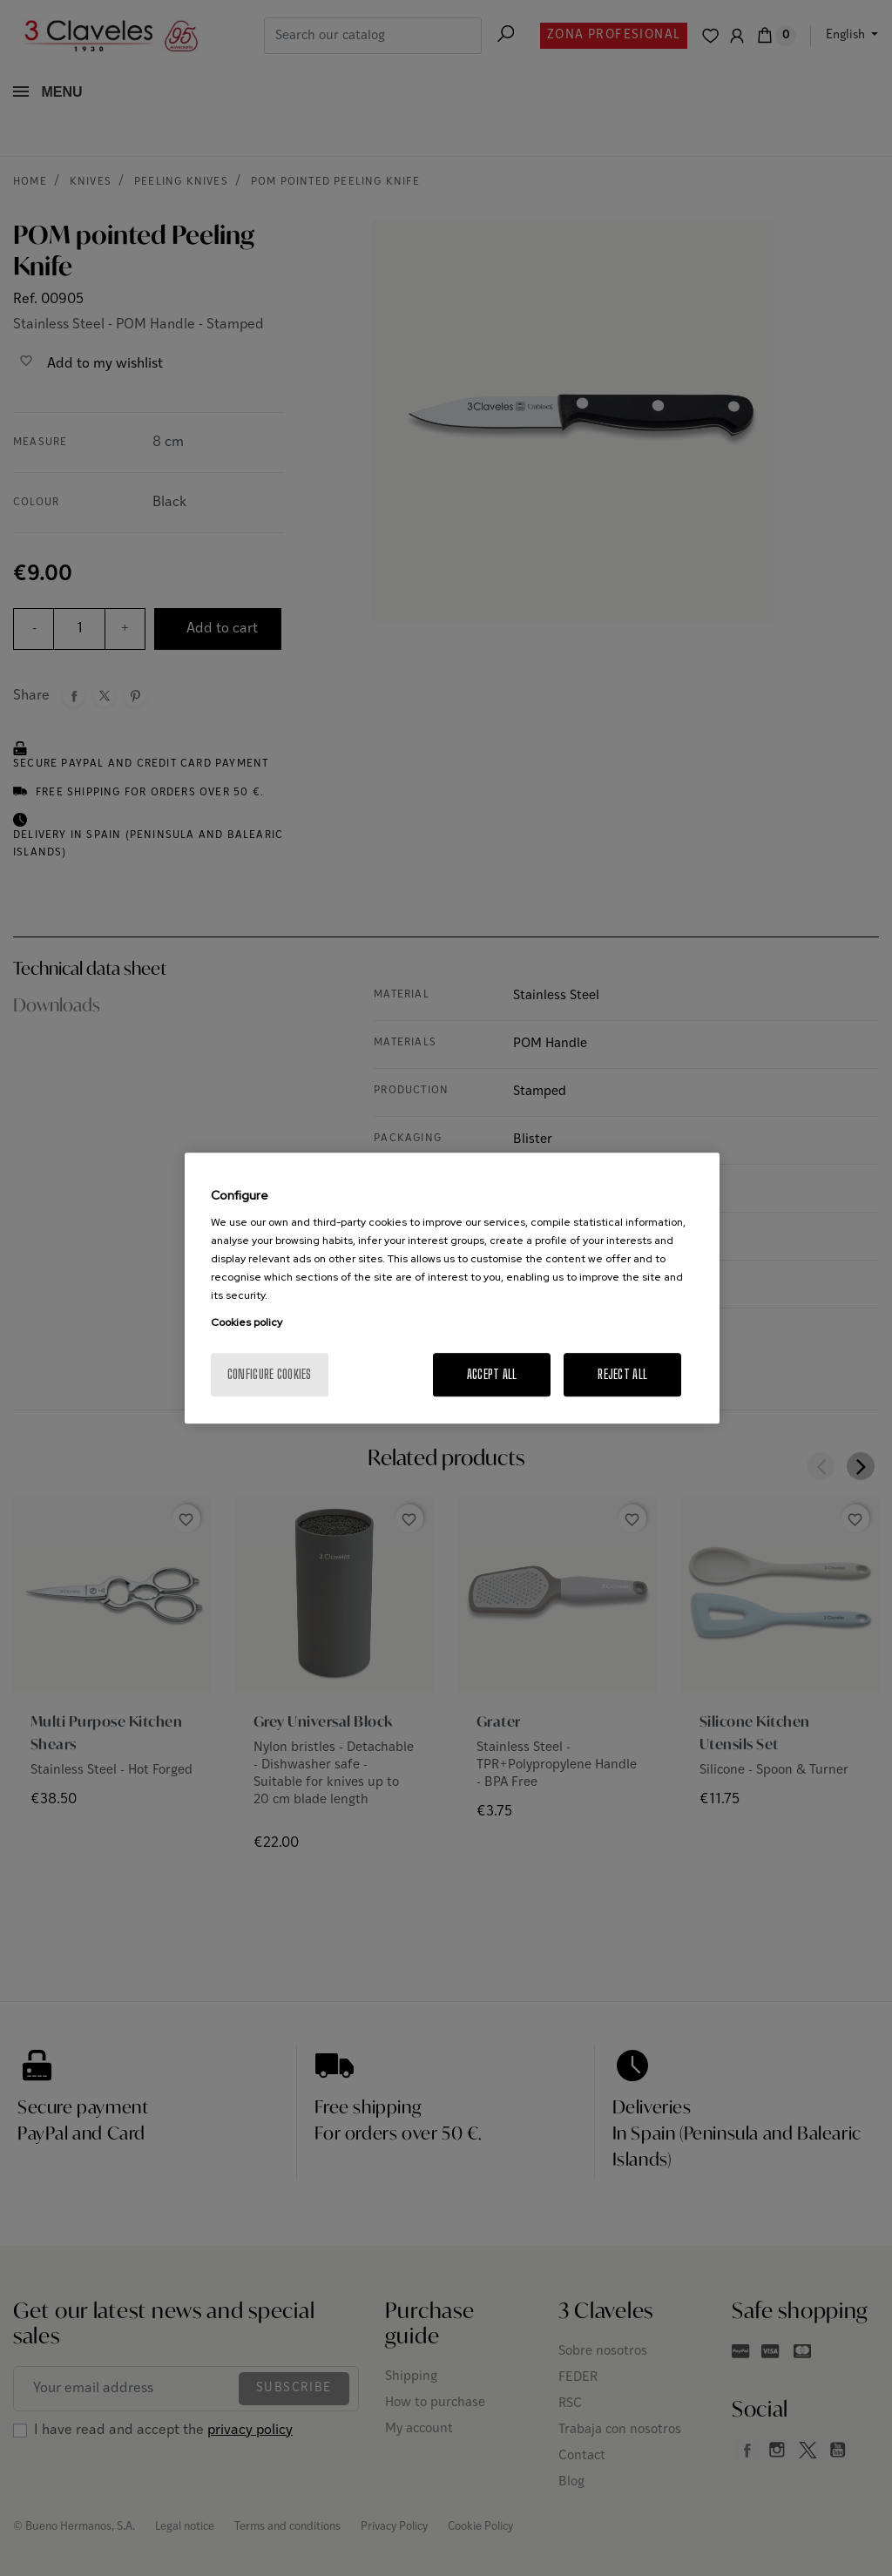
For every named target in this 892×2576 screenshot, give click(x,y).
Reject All (622, 1374)
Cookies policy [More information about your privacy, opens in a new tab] (246, 1322)
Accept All (492, 1374)
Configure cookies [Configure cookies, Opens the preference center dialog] (269, 1374)
